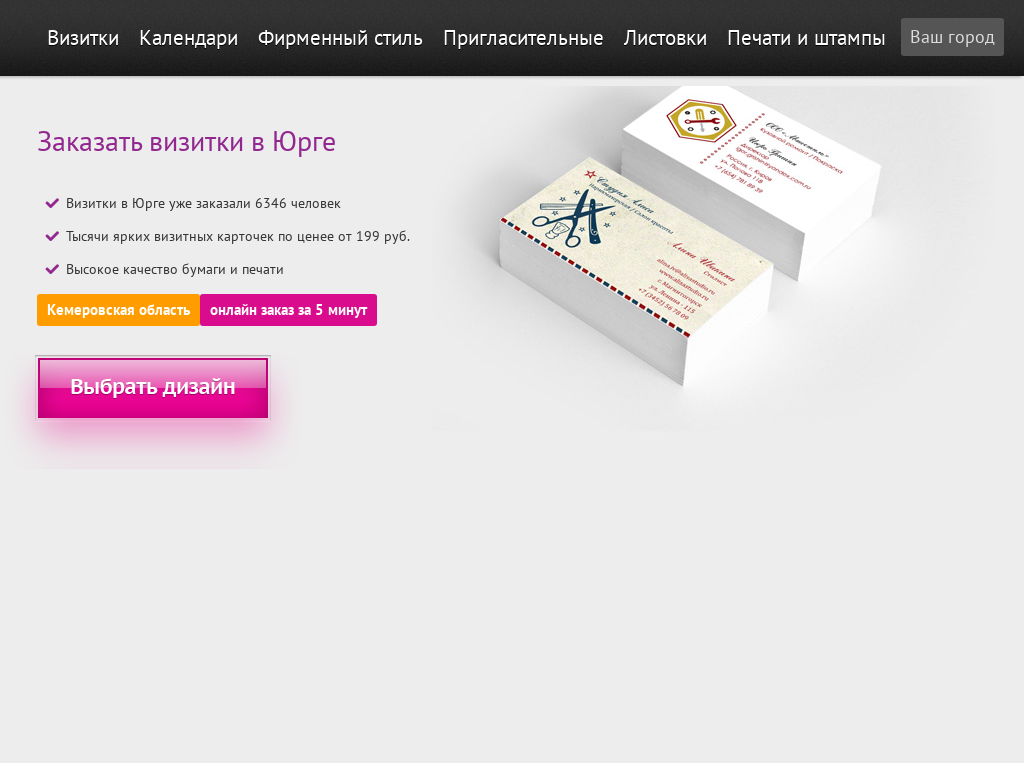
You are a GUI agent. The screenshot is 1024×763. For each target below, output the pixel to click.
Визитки (83, 37)
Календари (188, 37)
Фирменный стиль (340, 37)
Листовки (665, 37)
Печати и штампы (806, 37)
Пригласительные (523, 37)
